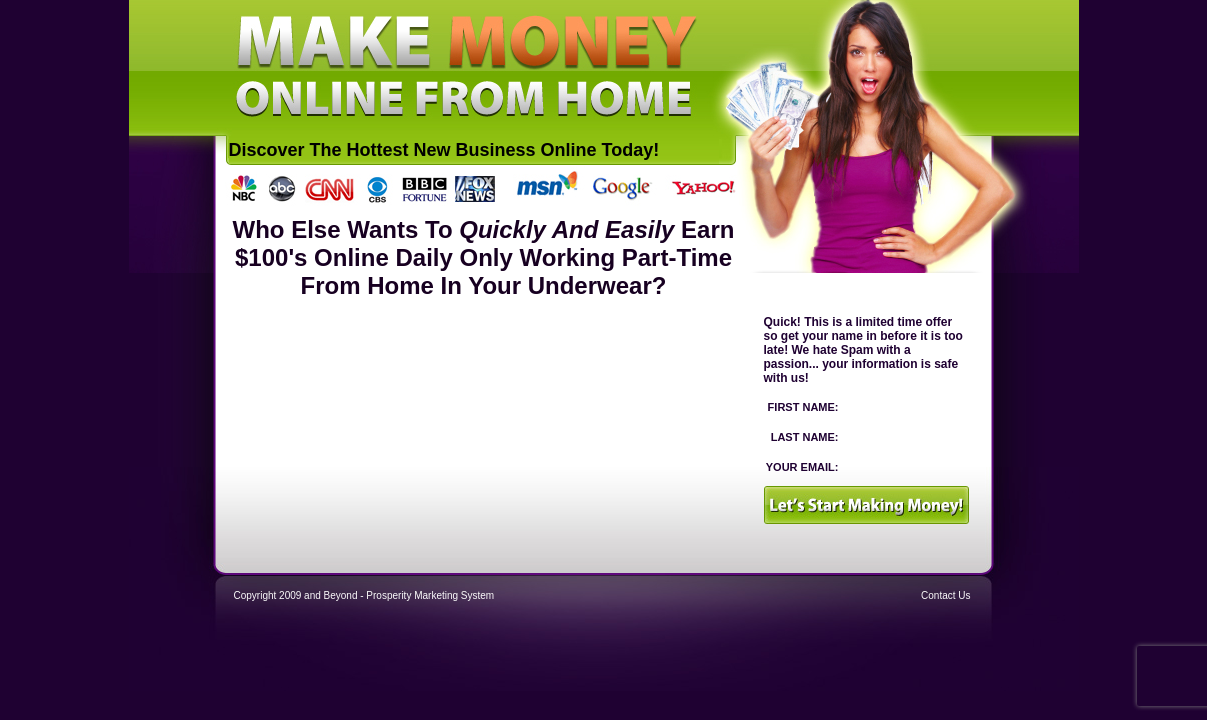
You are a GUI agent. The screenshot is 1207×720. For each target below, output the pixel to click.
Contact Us (945, 595)
